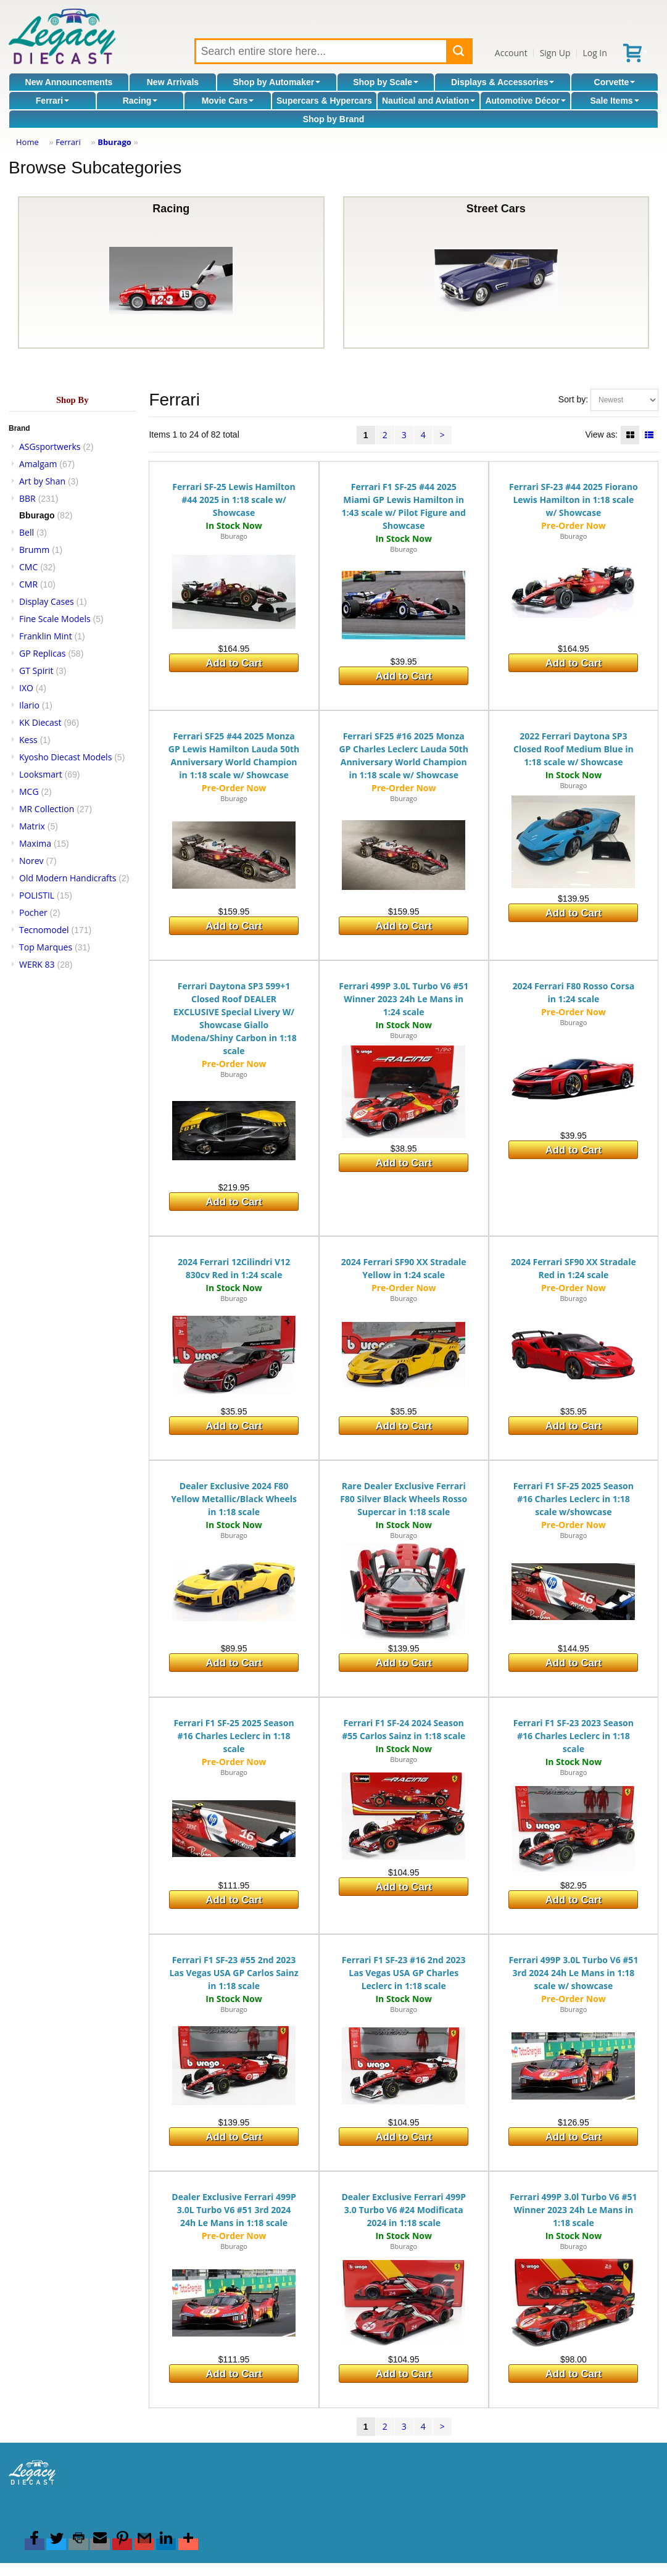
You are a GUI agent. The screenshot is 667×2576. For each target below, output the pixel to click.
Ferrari (52, 101)
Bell (26, 532)
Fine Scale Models (55, 619)
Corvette (615, 82)
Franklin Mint (45, 636)
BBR (27, 498)
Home (27, 141)
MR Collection (46, 809)
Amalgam (38, 464)
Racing (140, 101)
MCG (29, 791)
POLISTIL (36, 895)
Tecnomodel (44, 930)
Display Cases (46, 601)
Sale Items (614, 101)
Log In (594, 53)
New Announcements (69, 82)
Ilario (29, 705)
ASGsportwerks (50, 446)
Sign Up (555, 53)
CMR (28, 584)
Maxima (35, 843)
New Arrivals (173, 82)
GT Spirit (36, 670)
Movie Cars (228, 101)
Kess (28, 740)
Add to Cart (233, 663)
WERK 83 (37, 964)
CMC (28, 567)
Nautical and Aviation (428, 101)
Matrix (32, 826)
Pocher (33, 912)
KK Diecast (40, 722)
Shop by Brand (334, 119)
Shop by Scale (385, 82)
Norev (31, 860)
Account (511, 53)
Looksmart (40, 774)
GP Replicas (42, 653)
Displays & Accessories (502, 82)
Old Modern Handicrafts (67, 878)
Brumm (34, 549)
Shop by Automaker (276, 82)
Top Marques (45, 947)
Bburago (114, 141)
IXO (26, 688)
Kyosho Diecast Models (65, 757)
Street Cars (496, 272)
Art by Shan (42, 481)
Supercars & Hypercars (324, 101)
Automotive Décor (525, 101)
